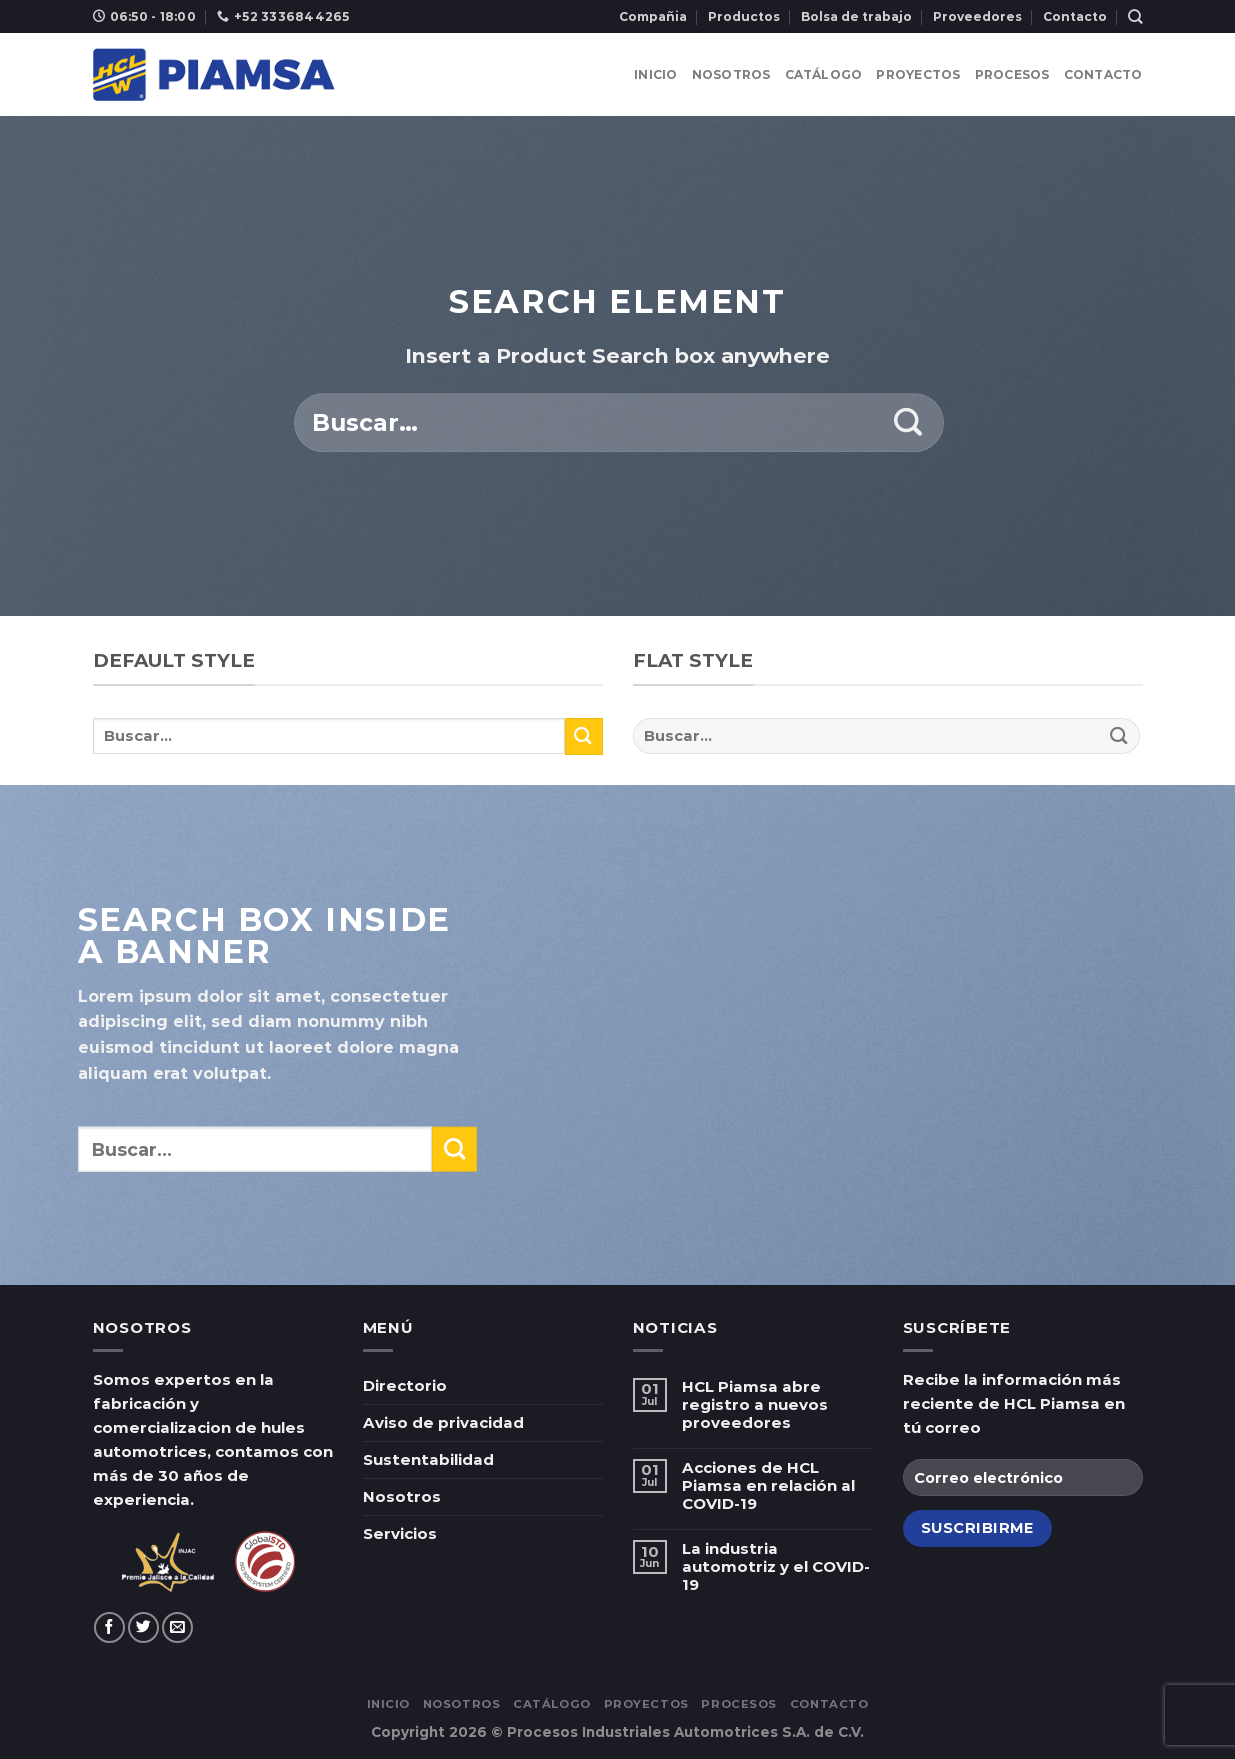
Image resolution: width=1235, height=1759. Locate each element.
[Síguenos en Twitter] (143, 1627)
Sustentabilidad (428, 1459)
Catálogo (824, 74)
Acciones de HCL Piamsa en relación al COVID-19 (768, 1486)
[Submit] (908, 423)
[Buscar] (1135, 16)
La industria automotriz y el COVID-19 (776, 1567)
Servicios (400, 1533)
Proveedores (977, 16)
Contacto (1075, 16)
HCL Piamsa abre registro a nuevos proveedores (755, 1405)
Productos (744, 16)
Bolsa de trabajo (856, 16)
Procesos (1012, 74)
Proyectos (918, 74)
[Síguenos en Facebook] (109, 1627)
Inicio (655, 74)
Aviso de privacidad (443, 1422)
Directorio (405, 1385)
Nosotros (731, 74)
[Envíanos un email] (177, 1627)
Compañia (653, 16)
